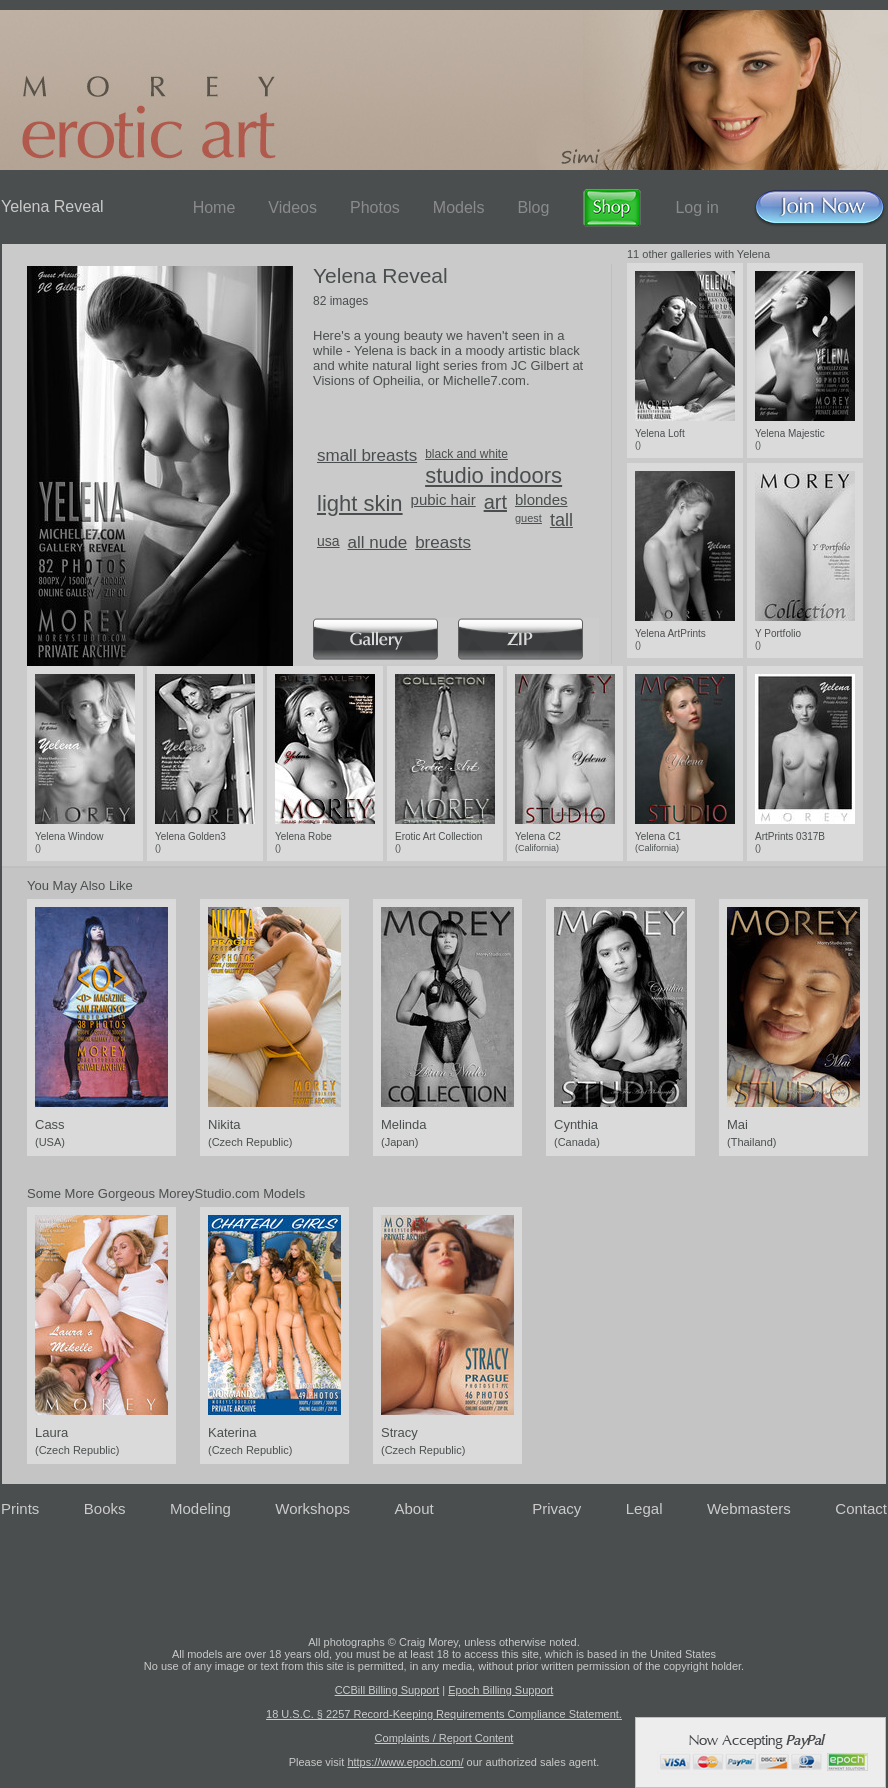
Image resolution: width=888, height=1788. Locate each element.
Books (105, 1508)
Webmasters (749, 1508)
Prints (20, 1508)
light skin (360, 503)
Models (459, 207)
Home (214, 207)
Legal (644, 1508)
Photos (375, 207)
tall (561, 520)
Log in (697, 207)
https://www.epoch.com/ (405, 1762)
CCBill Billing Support (387, 1690)
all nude (378, 542)
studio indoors (493, 475)
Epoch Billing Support (500, 1690)
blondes (541, 499)
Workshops (312, 1508)
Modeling (200, 1508)
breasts (443, 542)
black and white (466, 454)
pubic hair (443, 499)
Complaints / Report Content (444, 1738)
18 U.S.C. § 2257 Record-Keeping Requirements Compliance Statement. (444, 1714)
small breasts (367, 455)
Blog (533, 207)
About (414, 1508)
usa (328, 541)
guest (528, 518)
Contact (861, 1508)
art (495, 502)
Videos (292, 207)
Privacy (556, 1508)
